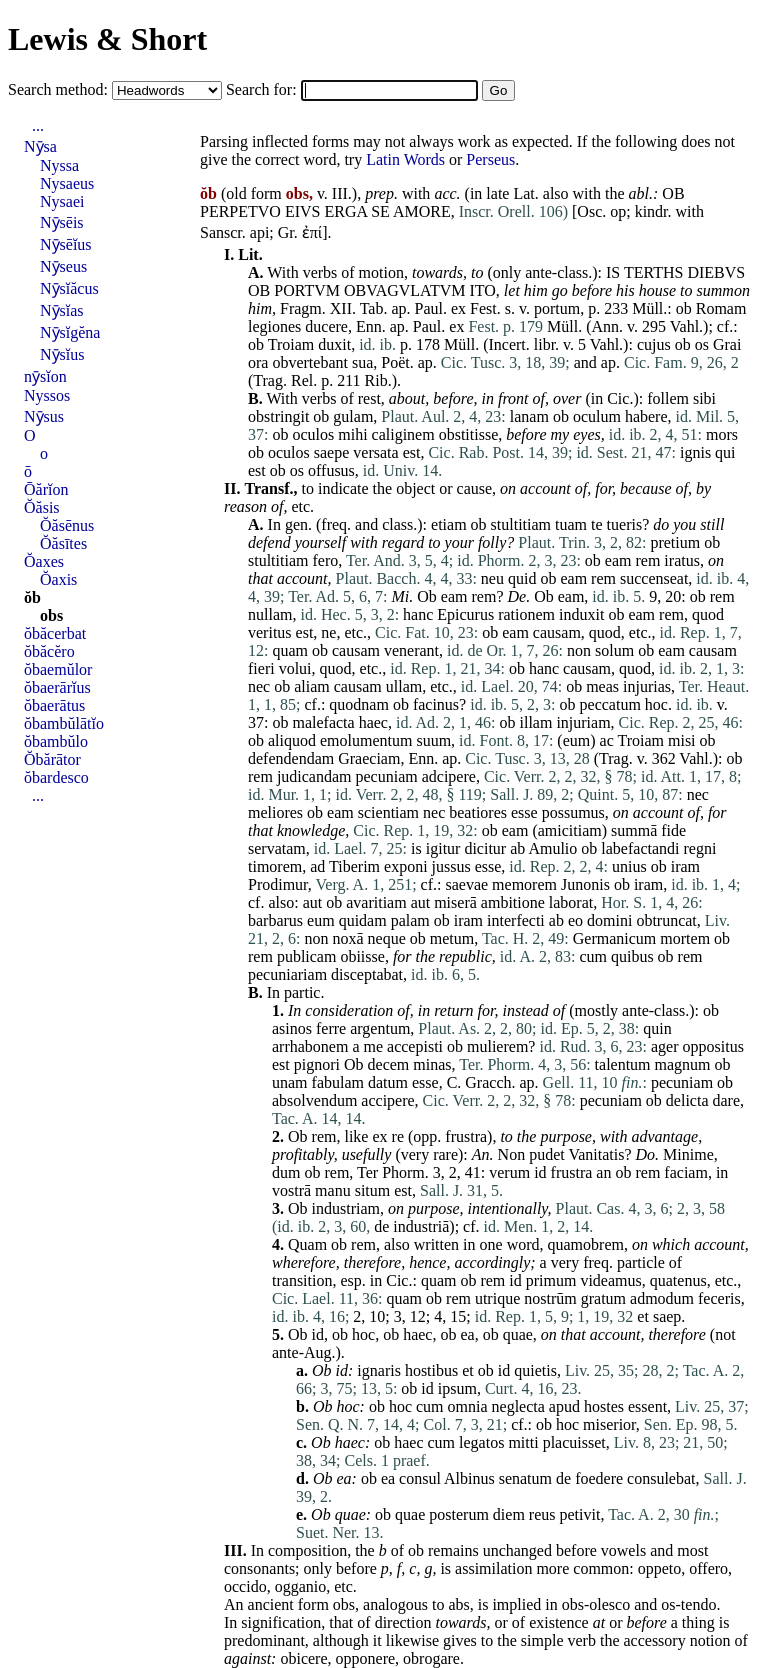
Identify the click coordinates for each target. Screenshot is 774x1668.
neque (387, 938)
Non (512, 1154)
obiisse (362, 956)
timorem (275, 866)
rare (445, 1154)
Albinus (469, 1478)
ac (607, 740)
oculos (313, 434)
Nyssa (59, 165)
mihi (352, 434)
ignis (695, 452)
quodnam (359, 704)
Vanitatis (596, 1154)
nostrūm (550, 1298)
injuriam (583, 722)
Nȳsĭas (62, 310)
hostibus (431, 1370)
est (412, 452)
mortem (685, 938)
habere (646, 416)
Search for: (263, 89)
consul (420, 1478)
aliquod (292, 740)
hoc (656, 704)
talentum (623, 1064)
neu (492, 578)
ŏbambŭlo (56, 741)
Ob (427, 596)
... (38, 125)
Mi (401, 596)
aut (313, 902)
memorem (524, 884)
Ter (367, 1172)
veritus (270, 632)
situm (373, 1190)
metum (452, 938)
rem (647, 560)
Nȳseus (63, 266)
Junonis (585, 884)
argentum (380, 1028)
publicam (307, 956)
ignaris (379, 1370)
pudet (547, 1154)
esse (524, 812)
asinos (292, 1028)
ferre (331, 1028)
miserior (609, 1424)
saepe (332, 452)
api (260, 232)
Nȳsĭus (62, 354)
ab (517, 848)
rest (369, 398)
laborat (571, 902)
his (625, 290)
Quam (307, 1244)
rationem (526, 614)
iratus (682, 560)
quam (290, 650)
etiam (449, 524)
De (516, 596)
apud (564, 1406)
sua (362, 362)
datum (388, 1082)
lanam (529, 416)
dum (286, 1172)
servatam (277, 848)
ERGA (345, 211)
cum (593, 956)
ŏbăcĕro (49, 651)
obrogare (431, 1658)
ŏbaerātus (54, 705)
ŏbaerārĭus (57, 687)
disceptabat (367, 974)
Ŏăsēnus (67, 525)
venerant (411, 650)
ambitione (513, 902)
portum (557, 308)
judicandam (314, 776)
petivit (580, 1514)
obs (344, 1604)
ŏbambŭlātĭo (64, 723)
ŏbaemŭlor (58, 669)
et (643, 1316)
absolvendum (314, 1100)
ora (258, 362)
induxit (581, 614)
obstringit (278, 416)
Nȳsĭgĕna (70, 332)
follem (668, 398)
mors (722, 434)
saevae (466, 884)
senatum (525, 1478)
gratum (603, 1298)
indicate (343, 488)
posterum (459, 1514)
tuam (571, 524)
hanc (418, 614)
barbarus (275, 920)
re (398, 1136)
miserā (455, 902)
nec (259, 686)
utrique (497, 1298)
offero (708, 1568)
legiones (274, 326)
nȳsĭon (45, 376)
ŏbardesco (56, 777)
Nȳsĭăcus (69, 288)
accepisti (415, 1046)
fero (325, 560)
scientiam (388, 812)
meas (602, 686)
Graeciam (369, 758)
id (540, 1172)
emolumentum (366, 740)
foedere (599, 1478)
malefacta (323, 722)
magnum (683, 1064)
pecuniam (387, 776)
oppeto (660, 1568)
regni (699, 848)
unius (629, 866)
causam (557, 632)
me (374, 1046)
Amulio (552, 848)
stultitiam (521, 524)
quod (708, 614)
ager (665, 1046)
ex (458, 308)
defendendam (291, 758)
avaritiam (376, 902)
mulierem (497, 1046)
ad (317, 866)
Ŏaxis (58, 579)
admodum (662, 1298)
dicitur (485, 848)
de (381, 1226)
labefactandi (640, 848)
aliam (312, 686)
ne (328, 632)
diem (509, 1514)
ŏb (32, 597)
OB (673, 193)
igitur (443, 848)
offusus (331, 470)
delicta (687, 1100)
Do (646, 1154)
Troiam (291, 344)
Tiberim (354, 866)
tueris (625, 524)
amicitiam (570, 830)
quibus (632, 956)
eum (577, 740)
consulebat (661, 1478)
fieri (261, 668)
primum (551, 1280)
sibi (704, 398)
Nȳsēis (62, 222)
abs (458, 1604)
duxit (334, 344)
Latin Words (405, 159)
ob (684, 308)
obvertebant (310, 362)
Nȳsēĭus (66, 244)
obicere (303, 1658)
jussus (451, 866)
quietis (535, 1370)
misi (682, 740)
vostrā (291, 1190)
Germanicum (615, 938)
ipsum (457, 1388)
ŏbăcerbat (55, 633)
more (552, 1568)
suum (433, 740)
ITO (482, 290)
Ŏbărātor (52, 759)
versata (375, 452)
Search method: (60, 89)
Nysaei (62, 201)
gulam (353, 416)
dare (726, 1100)
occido (245, 1586)
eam (618, 560)
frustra (466, 1136)
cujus (654, 344)
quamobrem (586, 1244)
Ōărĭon (46, 489)
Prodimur (278, 884)
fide (673, 830)
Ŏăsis (42, 507)
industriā (421, 1226)
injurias (647, 686)
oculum (597, 416)
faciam (686, 1172)
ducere (326, 326)
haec (373, 722)
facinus (436, 704)
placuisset (574, 1442)
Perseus (490, 159)
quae (518, 1334)
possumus (573, 812)
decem (389, 1064)
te (597, 524)
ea (467, 1334)
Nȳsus (44, 416)
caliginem (403, 434)
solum (614, 650)
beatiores (478, 812)
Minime (688, 1154)
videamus (610, 1280)
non (579, 650)
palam (410, 920)
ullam (404, 686)
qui (725, 452)
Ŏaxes (44, 561)
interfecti (516, 920)
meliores (275, 812)
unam (290, 1082)
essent (647, 1406)
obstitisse (469, 434)
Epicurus (465, 614)
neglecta (518, 1406)
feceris (719, 1298)
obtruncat (666, 920)
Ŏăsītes (63, 543)
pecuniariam (287, 974)
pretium (675, 542)
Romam (721, 308)
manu (333, 1190)
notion (710, 1640)
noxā (347, 938)
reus (542, 1514)
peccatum (610, 704)
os (702, 344)
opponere (366, 1658)
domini (609, 920)
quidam (363, 920)
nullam (270, 614)
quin (657, 1028)
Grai (727, 344)
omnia (468, 1406)
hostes (604, 1406)
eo (575, 920)
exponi (406, 866)
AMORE (422, 211)
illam (536, 722)
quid (522, 578)
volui (295, 668)
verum (509, 1172)
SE (380, 211)
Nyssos (47, 395)
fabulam (338, 1082)
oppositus (713, 1046)
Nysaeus (67, 183)
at (599, 1622)
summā (634, 830)
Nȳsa (40, 146)
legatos (481, 1442)
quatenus (678, 1280)
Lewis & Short (107, 39)
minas (432, 1064)
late (497, 193)
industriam (346, 1208)
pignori (317, 1064)
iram (685, 866)
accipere (387, 1100)
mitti (523, 1442)
